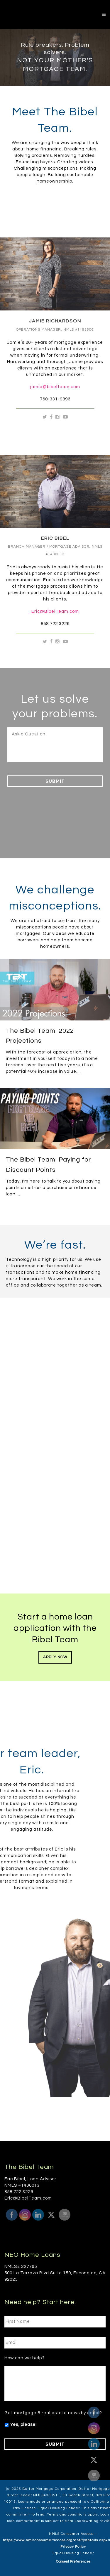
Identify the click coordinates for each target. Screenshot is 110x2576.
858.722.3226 (55, 624)
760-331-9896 (55, 399)
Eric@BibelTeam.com (55, 611)
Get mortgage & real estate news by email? (53, 2410)
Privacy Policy (73, 2545)
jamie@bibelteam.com (55, 387)
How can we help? (24, 2355)
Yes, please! (23, 2422)
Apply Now (55, 1657)
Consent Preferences (73, 2559)
